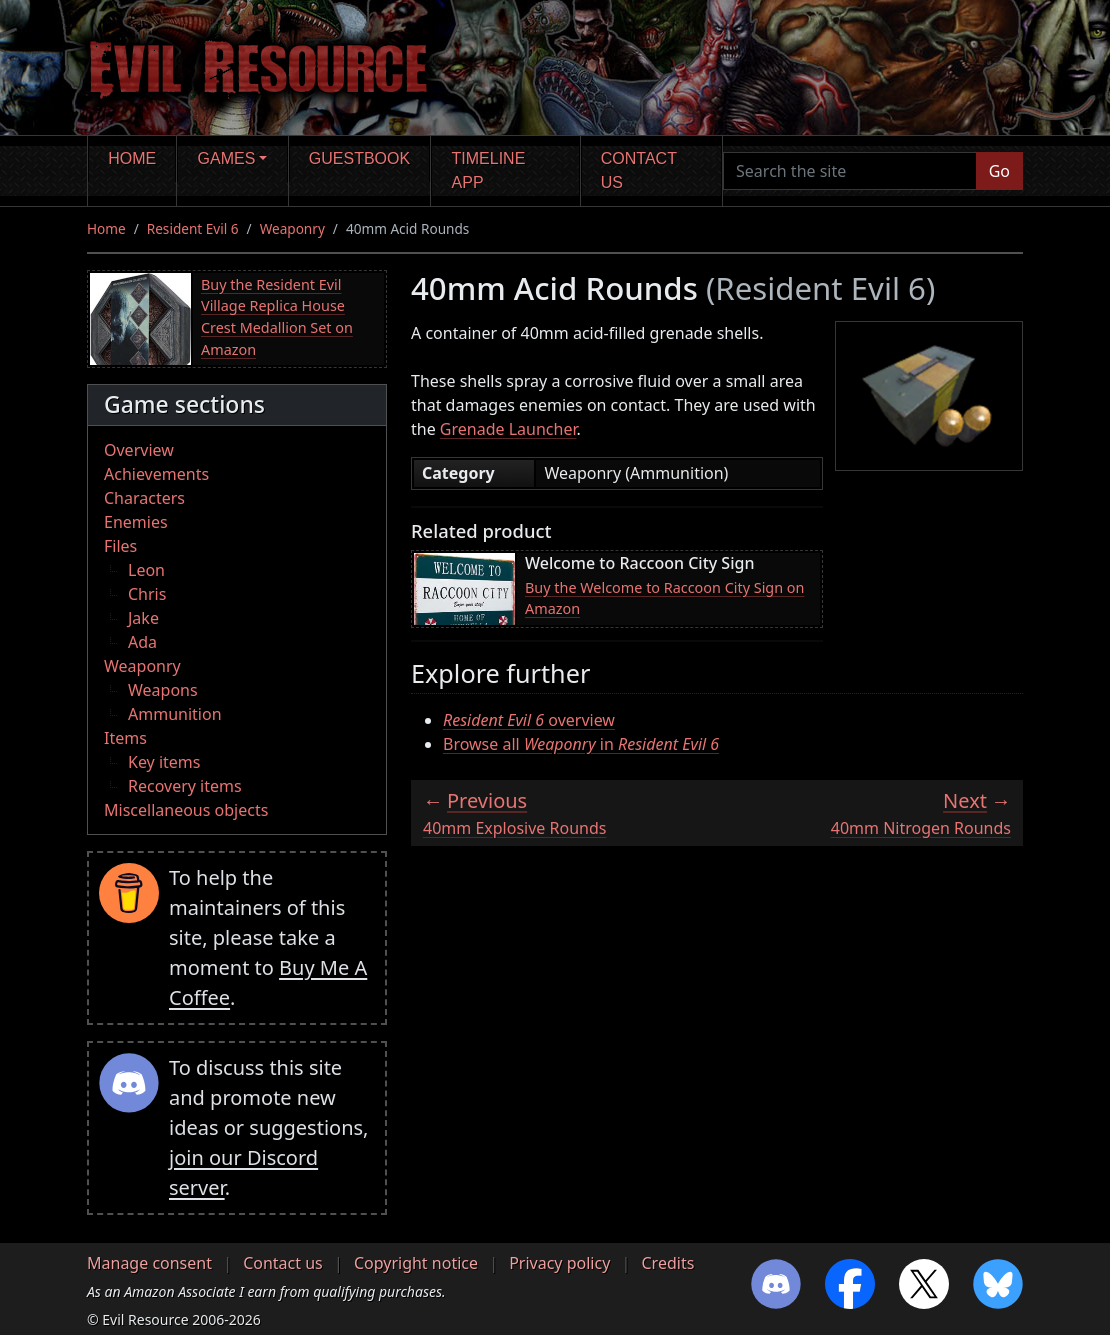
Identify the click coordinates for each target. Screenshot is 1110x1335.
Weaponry (292, 228)
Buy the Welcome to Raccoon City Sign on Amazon (664, 598)
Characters (144, 498)
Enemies (136, 522)
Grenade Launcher (508, 429)
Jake (143, 618)
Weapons (163, 690)
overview (529, 720)
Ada (142, 642)
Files (120, 546)
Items (125, 738)
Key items (164, 762)
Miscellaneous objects (186, 810)
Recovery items (185, 786)
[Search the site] (850, 171)
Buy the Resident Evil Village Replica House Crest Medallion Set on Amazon (277, 317)
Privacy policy (559, 1263)
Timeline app (489, 170)
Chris (147, 594)
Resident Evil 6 (193, 228)
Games (227, 158)
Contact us (639, 170)
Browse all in (581, 744)
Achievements (156, 474)
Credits (667, 1263)
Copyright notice (416, 1263)
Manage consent (149, 1263)
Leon (146, 570)
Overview (139, 450)
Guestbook (359, 158)
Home (132, 158)
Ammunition (175, 714)
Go (999, 171)
